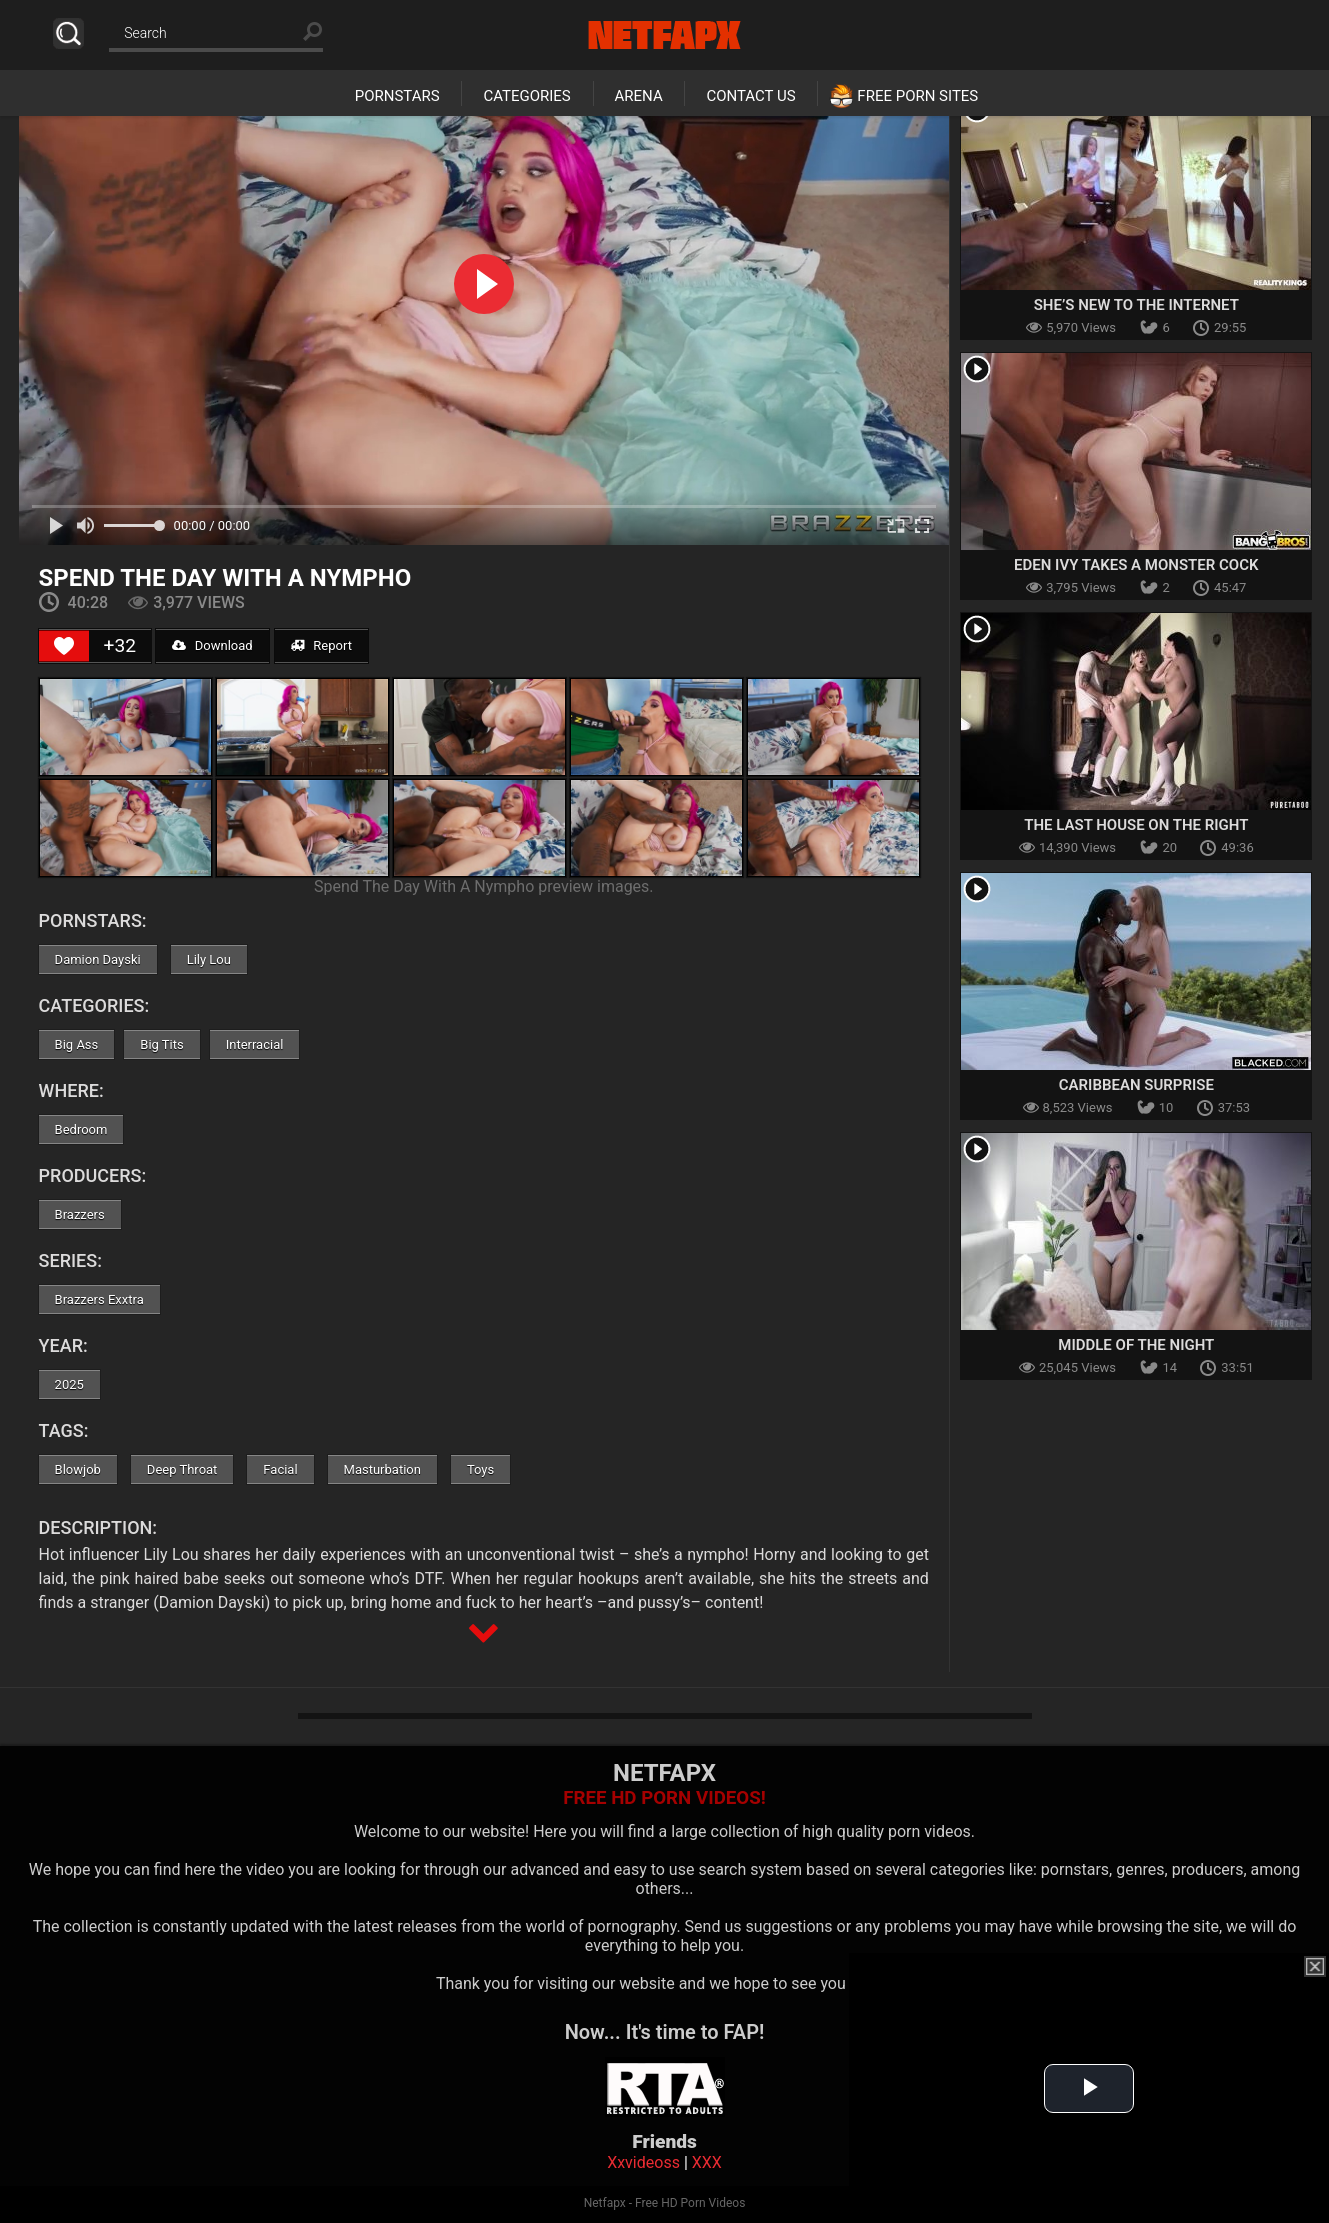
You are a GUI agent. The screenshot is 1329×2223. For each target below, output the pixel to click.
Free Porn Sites (917, 96)
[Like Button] (64, 646)
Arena (639, 96)
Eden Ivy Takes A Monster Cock (1136, 565)
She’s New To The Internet (1136, 305)
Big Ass (77, 1044)
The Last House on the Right (1136, 825)
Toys (480, 1469)
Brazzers (80, 1214)
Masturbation (382, 1469)
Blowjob (78, 1469)
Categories (526, 96)
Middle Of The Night (1136, 1345)
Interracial (255, 1044)
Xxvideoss (643, 2162)
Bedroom (81, 1129)
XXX (707, 2162)
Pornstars (397, 96)
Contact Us (750, 96)
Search (68, 33)
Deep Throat (182, 1469)
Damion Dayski (98, 959)
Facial (280, 1469)
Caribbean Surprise (1136, 1085)
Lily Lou (209, 959)
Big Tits (161, 1044)
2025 (69, 1384)
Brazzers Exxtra (99, 1299)
